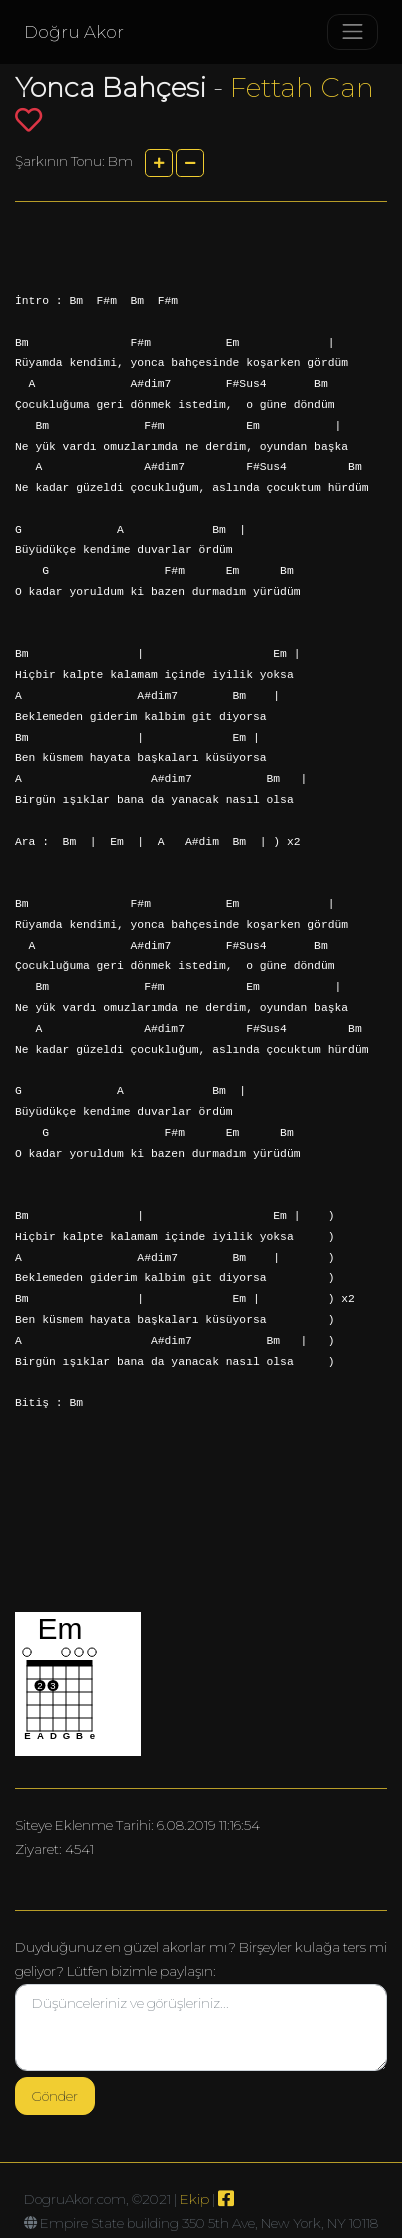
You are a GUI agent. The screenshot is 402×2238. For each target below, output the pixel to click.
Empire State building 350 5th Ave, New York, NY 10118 (209, 2223)
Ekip (194, 2199)
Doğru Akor (74, 32)
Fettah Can (302, 87)
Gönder (55, 2096)
